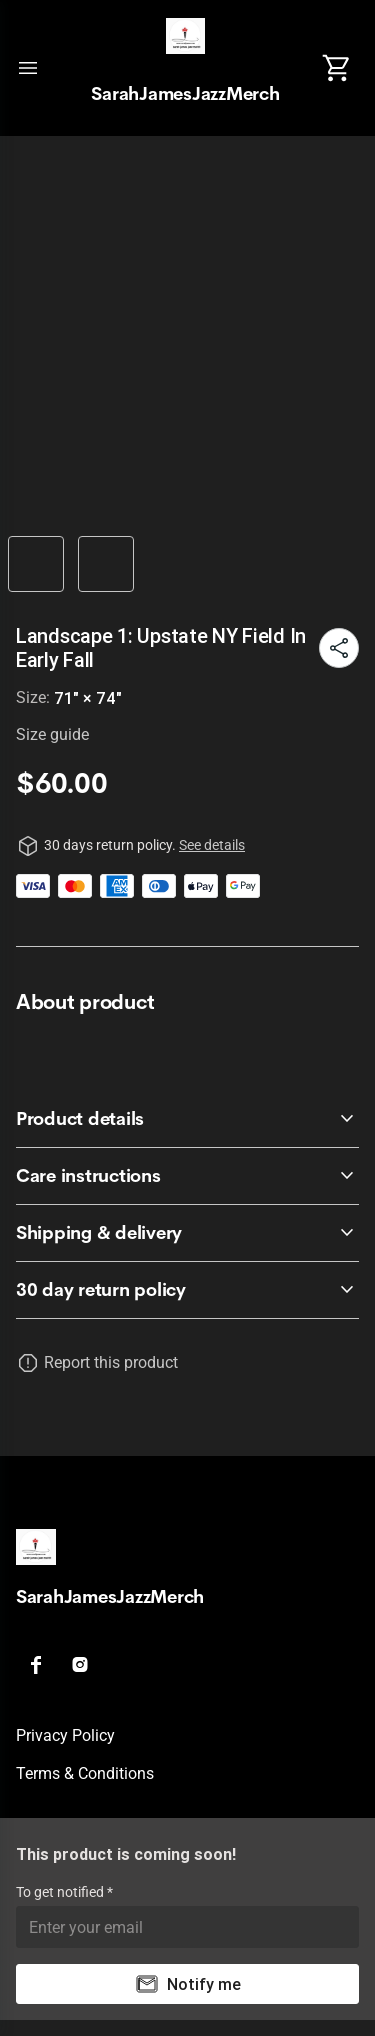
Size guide (52, 734)
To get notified (61, 1892)
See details (212, 845)
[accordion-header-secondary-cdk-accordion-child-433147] (187, 1233)
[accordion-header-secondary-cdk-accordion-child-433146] (187, 1176)
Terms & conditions (85, 1773)
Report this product (111, 1362)
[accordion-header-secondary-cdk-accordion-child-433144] (187, 1290)
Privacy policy (65, 1735)
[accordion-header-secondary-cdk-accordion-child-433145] (187, 1119)
